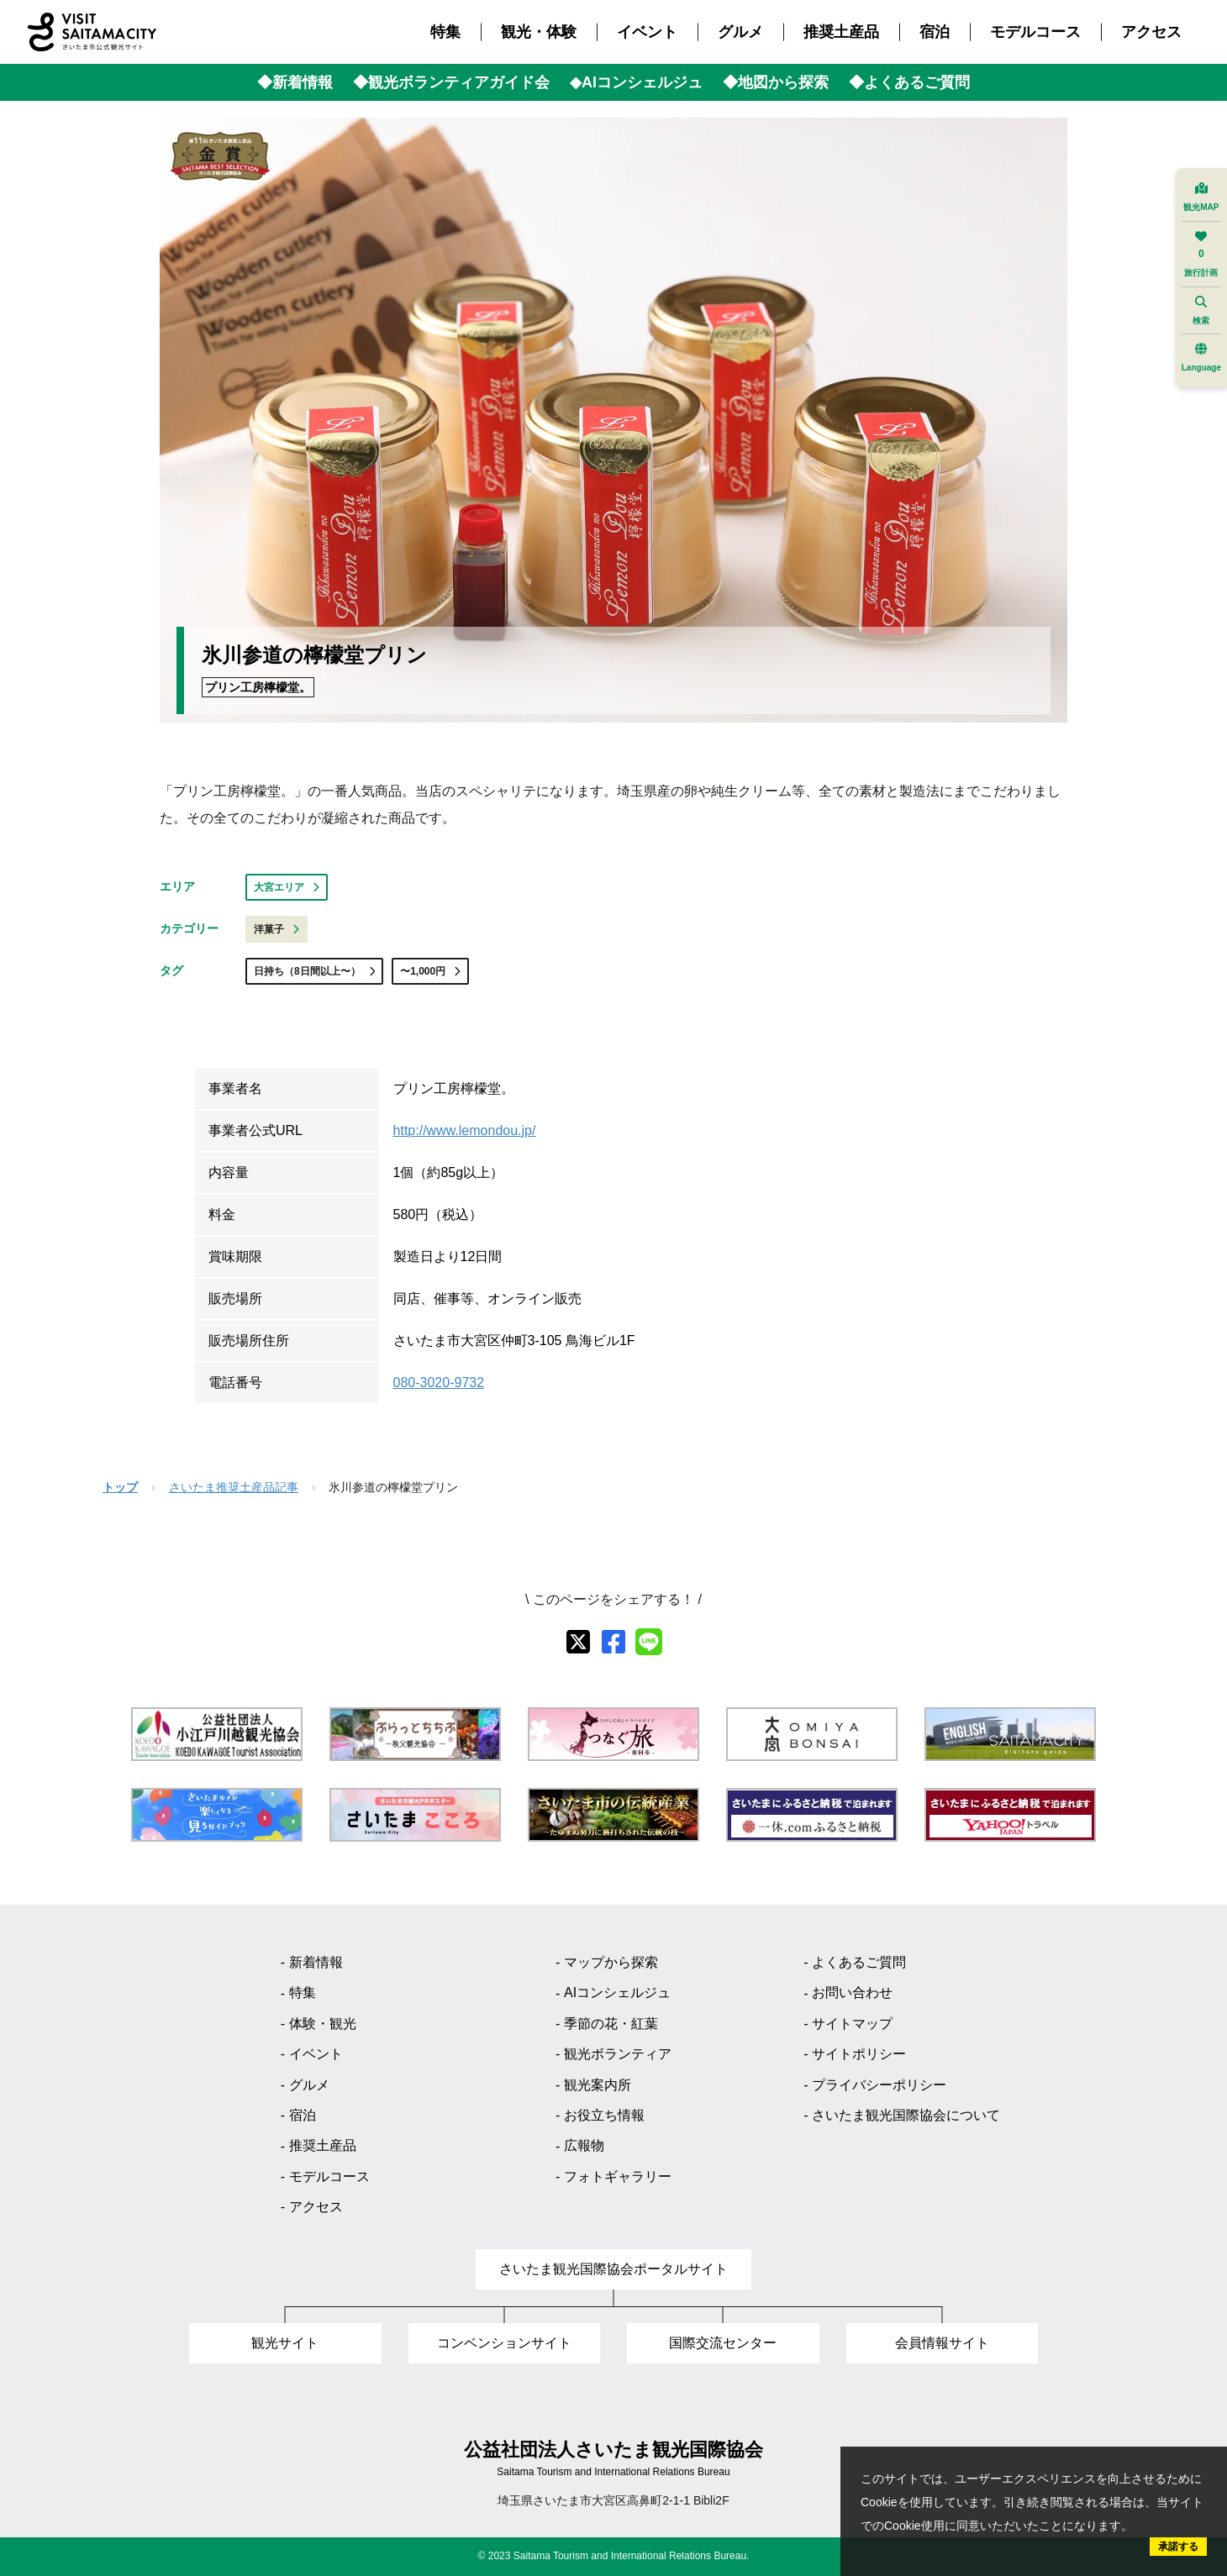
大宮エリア (286, 887)
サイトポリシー (859, 2054)
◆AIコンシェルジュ (636, 82)
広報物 (584, 2145)
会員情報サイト (942, 2343)
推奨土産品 (841, 32)
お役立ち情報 (604, 2115)
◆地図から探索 (776, 82)
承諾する (1178, 2546)
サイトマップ (852, 2023)
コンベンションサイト (504, 2343)
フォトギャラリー (617, 2176)
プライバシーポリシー (879, 2085)
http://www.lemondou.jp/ (464, 1130)
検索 (1201, 310)
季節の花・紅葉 (611, 2023)
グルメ (740, 32)
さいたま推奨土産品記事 (233, 1487)
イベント (647, 32)
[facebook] (613, 1641)
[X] (578, 1641)
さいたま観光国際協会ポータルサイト (613, 2269)
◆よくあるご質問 (909, 82)
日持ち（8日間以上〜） (314, 971)
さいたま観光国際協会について (906, 2115)
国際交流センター (723, 2343)
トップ (120, 1487)
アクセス (1151, 32)
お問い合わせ (852, 1992)
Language (1201, 357)
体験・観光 (322, 2023)
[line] (648, 1641)
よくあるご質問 (859, 1962)
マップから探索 (611, 1962)
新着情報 (316, 1962)
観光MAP (1201, 197)
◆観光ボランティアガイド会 (451, 82)
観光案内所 (597, 2085)
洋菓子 (276, 929)
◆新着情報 (295, 82)
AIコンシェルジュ (617, 1992)
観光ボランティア (617, 2054)
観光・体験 (539, 32)
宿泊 (934, 32)
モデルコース (1035, 32)
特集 (445, 32)
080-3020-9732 (439, 1382)
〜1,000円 (430, 971)
